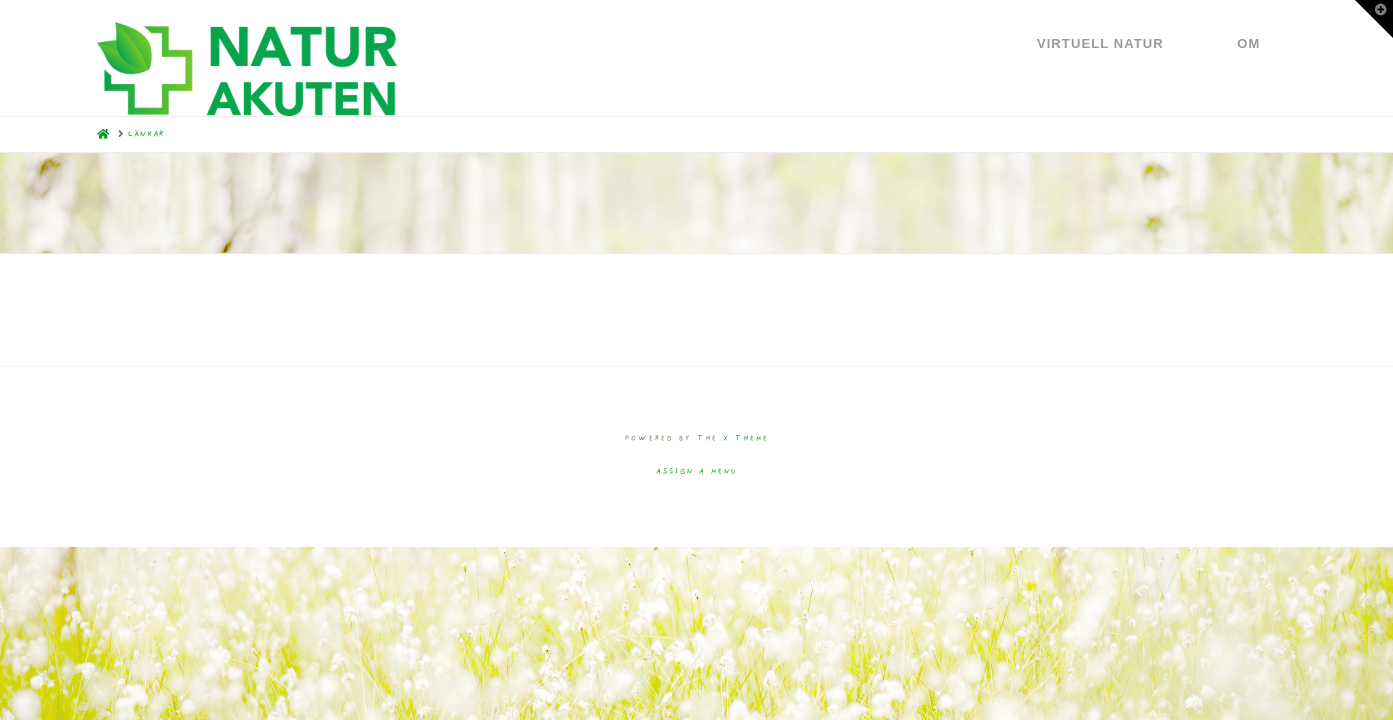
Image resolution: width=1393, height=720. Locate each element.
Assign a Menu (697, 471)
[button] (1374, 19)
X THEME (746, 438)
